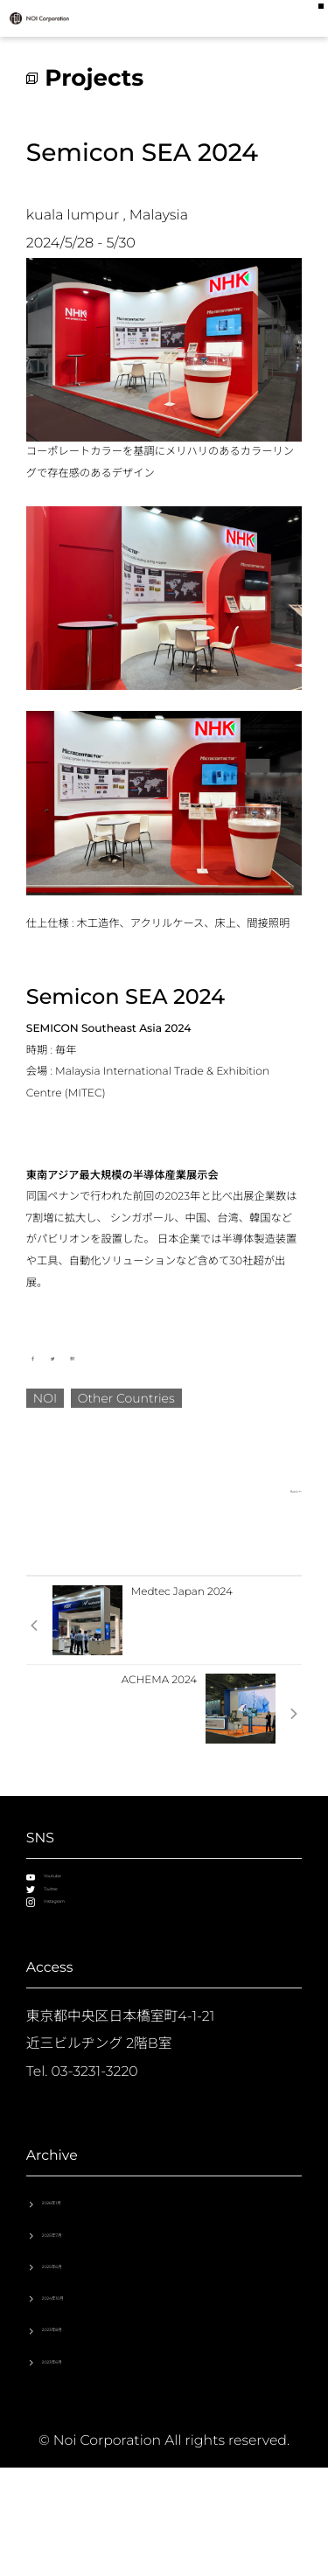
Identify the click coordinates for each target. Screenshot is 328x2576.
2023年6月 (76, 2462)
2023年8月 (76, 2421)
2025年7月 (76, 2301)
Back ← (282, 1489)
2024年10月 (79, 2381)
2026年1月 (75, 2260)
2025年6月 (76, 2341)
